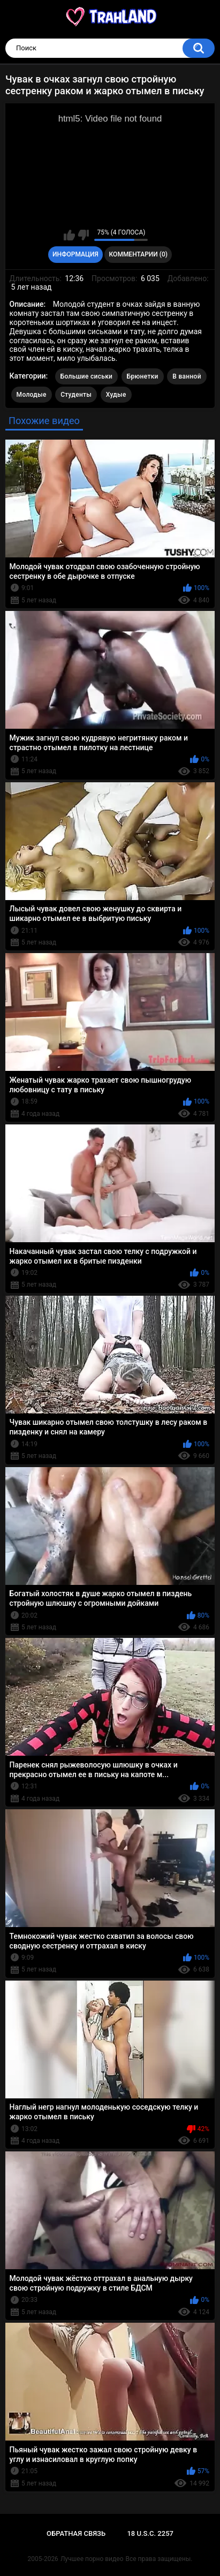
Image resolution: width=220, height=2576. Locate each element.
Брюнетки (142, 376)
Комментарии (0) (138, 254)
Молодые (32, 394)
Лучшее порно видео (92, 2559)
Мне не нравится (83, 235)
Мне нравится (69, 235)
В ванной (186, 376)
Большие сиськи (86, 376)
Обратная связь (76, 2533)
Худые (116, 394)
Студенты (76, 394)
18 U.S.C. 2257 (150, 2533)
